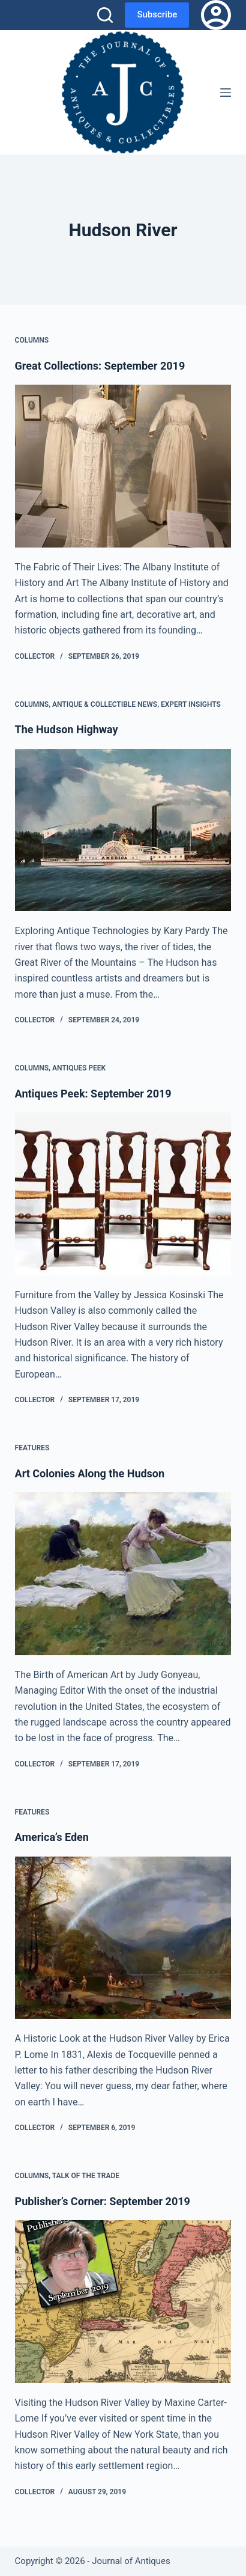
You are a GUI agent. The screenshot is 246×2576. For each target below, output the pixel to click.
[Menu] (225, 92)
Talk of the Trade (85, 2176)
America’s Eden (52, 1837)
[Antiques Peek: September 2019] (123, 1194)
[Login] (216, 15)
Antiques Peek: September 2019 (93, 1093)
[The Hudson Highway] (123, 830)
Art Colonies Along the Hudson (90, 1473)
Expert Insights (191, 704)
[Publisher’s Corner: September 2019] (123, 2301)
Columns (32, 340)
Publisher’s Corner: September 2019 (102, 2201)
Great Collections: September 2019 (100, 365)
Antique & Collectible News (104, 704)
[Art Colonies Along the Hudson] (123, 1573)
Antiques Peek (79, 1068)
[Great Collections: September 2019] (123, 466)
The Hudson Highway (66, 729)
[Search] (105, 15)
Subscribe (157, 14)
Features (32, 1448)
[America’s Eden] (123, 1938)
